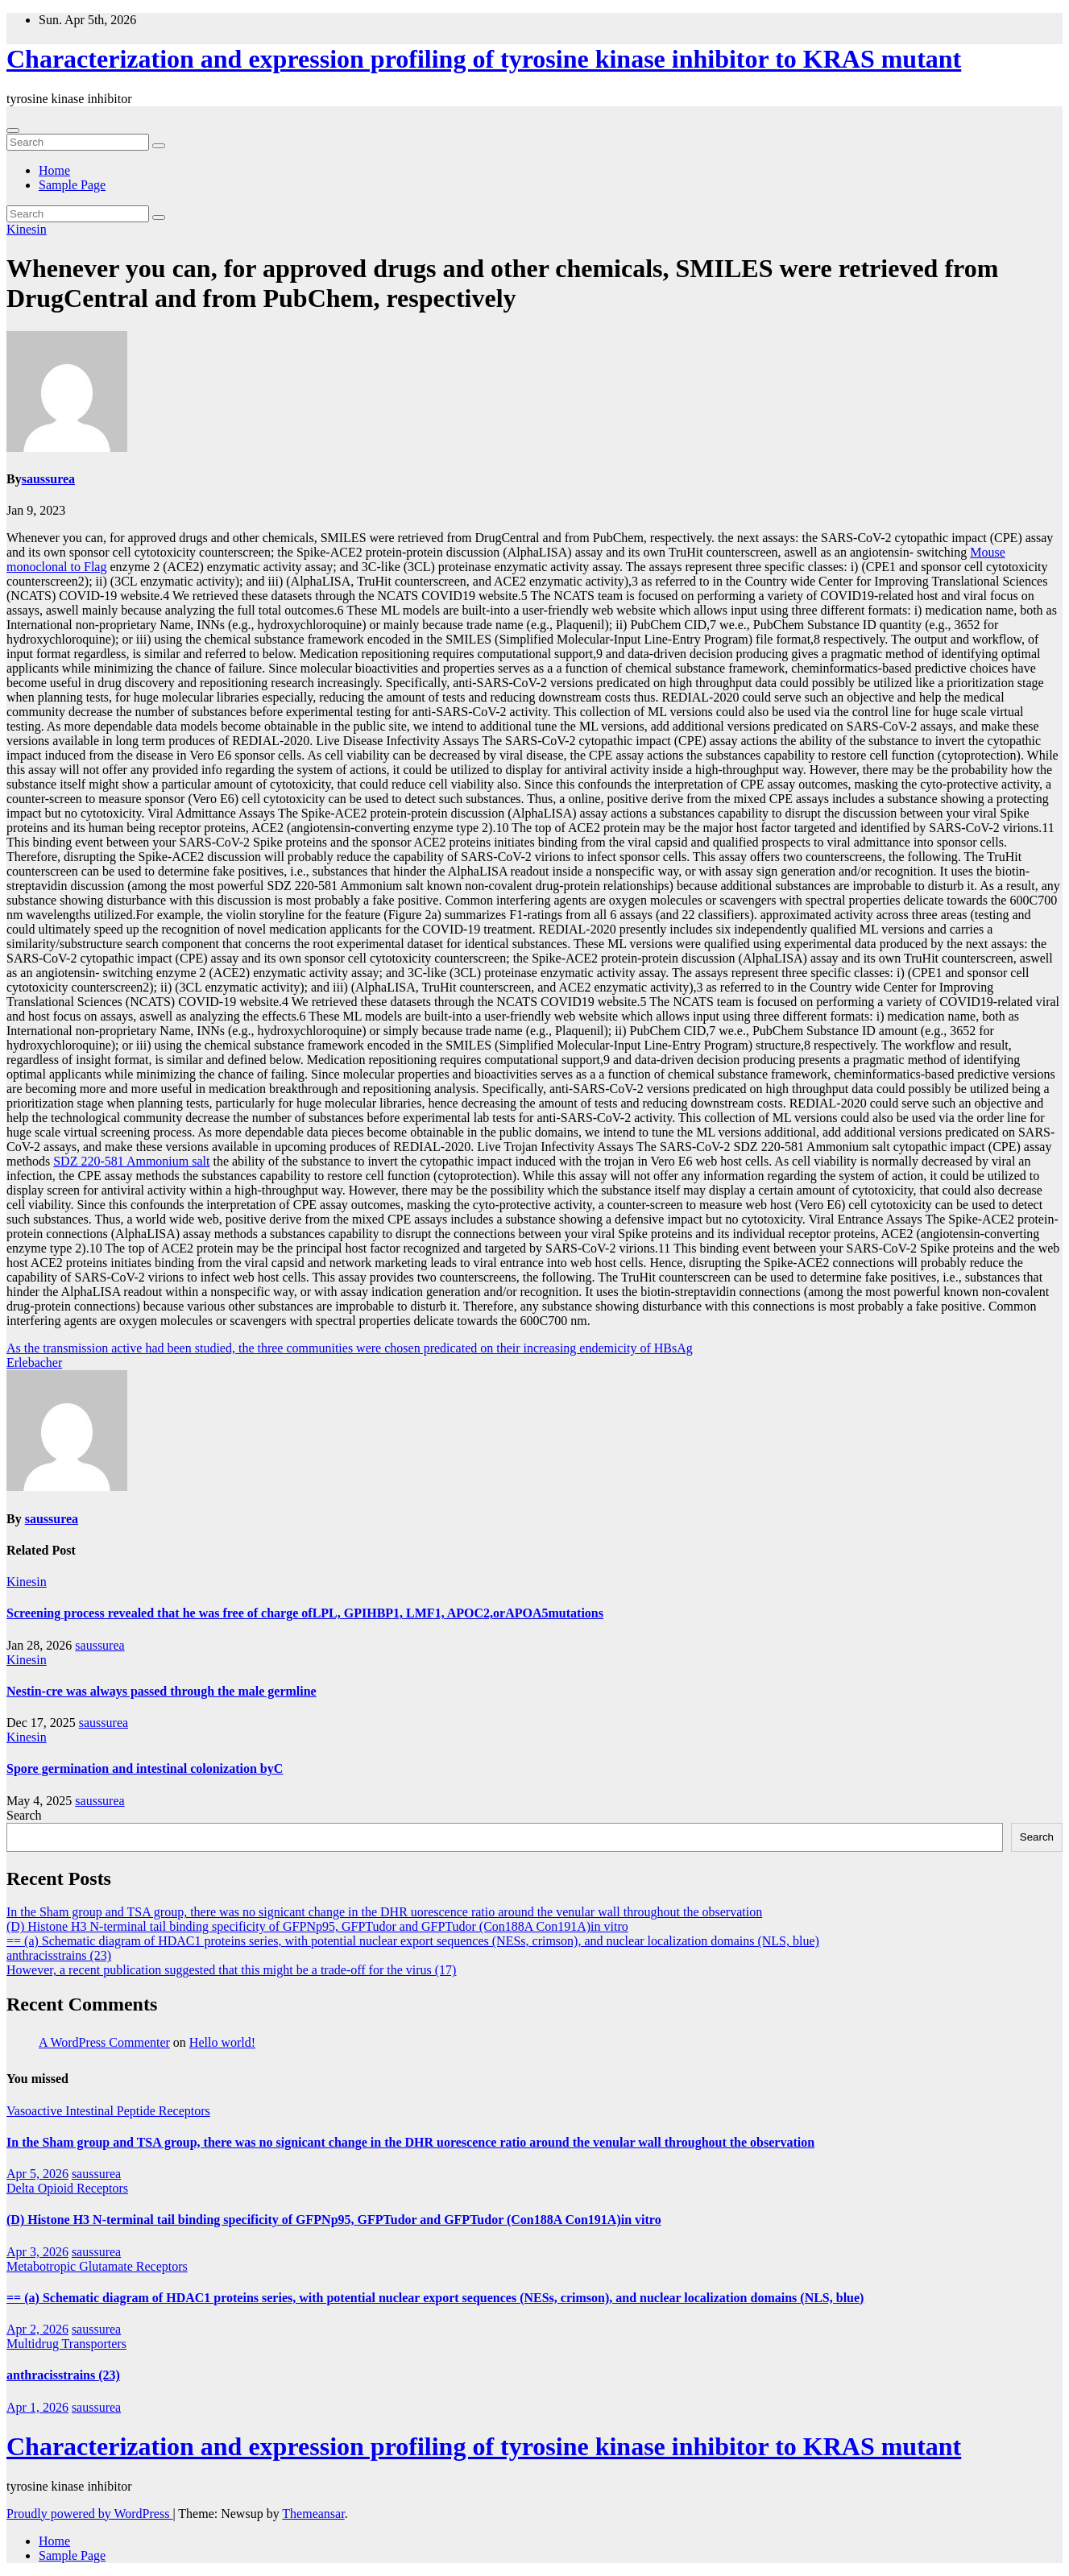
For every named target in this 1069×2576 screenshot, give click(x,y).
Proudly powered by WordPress (89, 2513)
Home (54, 170)
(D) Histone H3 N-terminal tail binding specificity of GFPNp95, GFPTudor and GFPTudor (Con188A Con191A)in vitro (317, 1926)
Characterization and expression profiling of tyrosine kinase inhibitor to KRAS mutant (483, 58)
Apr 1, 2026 (37, 2407)
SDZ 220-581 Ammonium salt (131, 1161)
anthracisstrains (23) (58, 1955)
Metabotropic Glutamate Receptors (97, 2266)
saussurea (48, 479)
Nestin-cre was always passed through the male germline (161, 1691)
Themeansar (313, 2513)
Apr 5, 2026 (37, 2173)
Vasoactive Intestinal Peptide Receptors (108, 2111)
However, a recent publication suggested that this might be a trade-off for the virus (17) (231, 1970)
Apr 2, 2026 (37, 2329)
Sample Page (72, 185)
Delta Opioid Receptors (67, 2188)
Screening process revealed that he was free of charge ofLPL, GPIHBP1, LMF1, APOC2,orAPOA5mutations (304, 1613)
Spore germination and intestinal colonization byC (144, 1768)
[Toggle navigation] (12, 130)
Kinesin (26, 229)
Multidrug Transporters (66, 2343)
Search (24, 1815)
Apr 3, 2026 (37, 2252)
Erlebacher (34, 1362)
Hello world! (222, 2042)
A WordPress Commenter (104, 2042)
